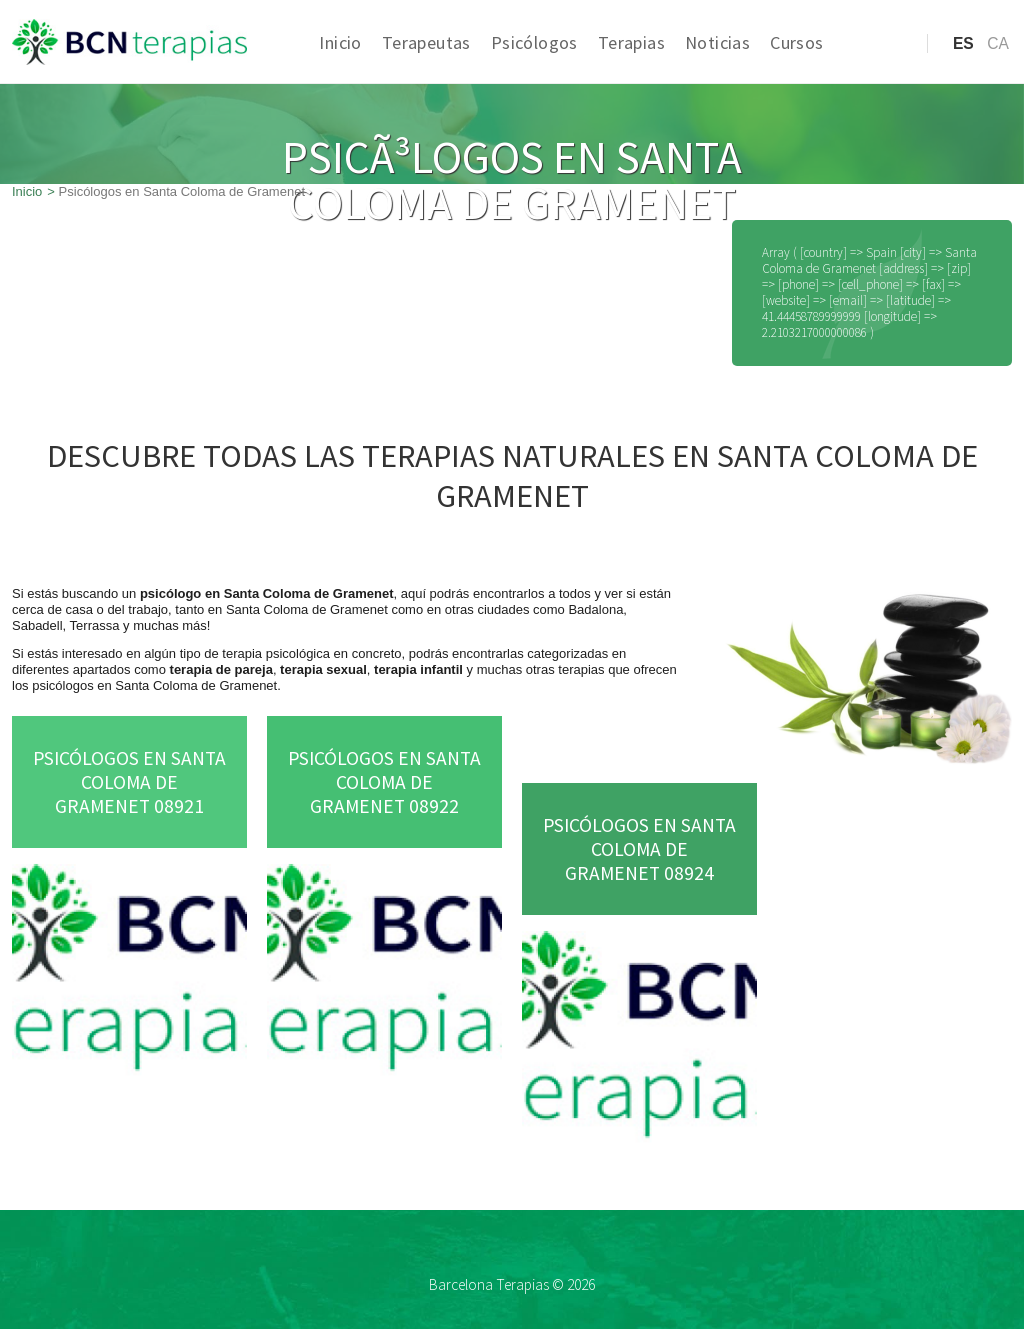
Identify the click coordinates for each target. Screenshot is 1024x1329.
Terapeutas (426, 42)
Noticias (717, 42)
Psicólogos (534, 42)
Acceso (871, 74)
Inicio (340, 42)
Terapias (631, 42)
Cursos (796, 42)
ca (998, 43)
